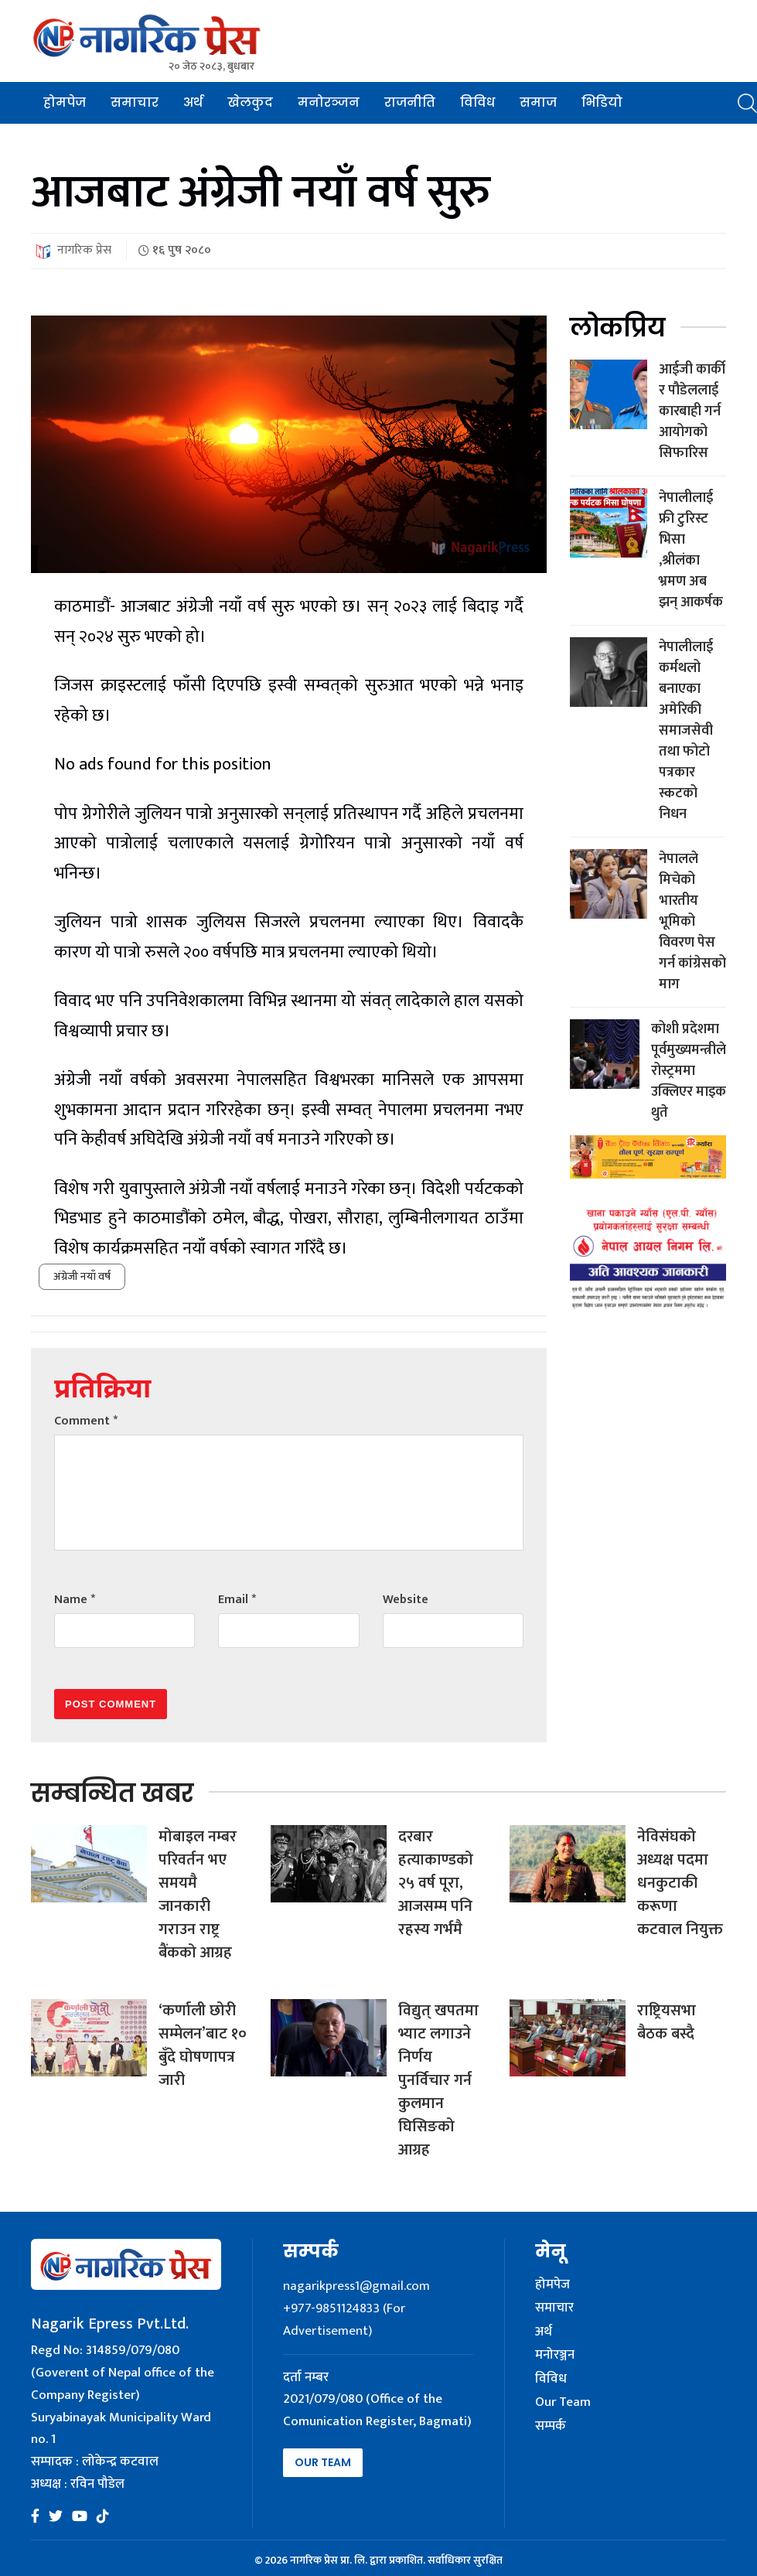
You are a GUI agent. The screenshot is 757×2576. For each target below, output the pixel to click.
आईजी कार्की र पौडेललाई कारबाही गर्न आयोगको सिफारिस (692, 411)
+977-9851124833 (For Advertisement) (344, 2320)
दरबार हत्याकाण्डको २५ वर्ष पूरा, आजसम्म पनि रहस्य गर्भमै (435, 1883)
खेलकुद (250, 102)
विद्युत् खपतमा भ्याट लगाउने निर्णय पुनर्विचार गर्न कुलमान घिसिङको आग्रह (438, 2080)
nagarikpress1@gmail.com (356, 2286)
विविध (477, 102)
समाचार (135, 102)
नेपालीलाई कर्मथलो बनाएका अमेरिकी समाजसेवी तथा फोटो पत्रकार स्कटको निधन (686, 731)
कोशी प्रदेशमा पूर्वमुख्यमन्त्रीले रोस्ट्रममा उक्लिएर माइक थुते (688, 1071)
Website (405, 1599)
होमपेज (64, 102)
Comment (86, 1421)
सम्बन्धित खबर (112, 1793)
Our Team (323, 2462)
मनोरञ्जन (329, 102)
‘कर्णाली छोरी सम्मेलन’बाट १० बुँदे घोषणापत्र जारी (203, 2045)
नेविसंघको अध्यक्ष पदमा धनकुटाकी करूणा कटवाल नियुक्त (680, 1883)
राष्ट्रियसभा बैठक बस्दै (666, 2022)
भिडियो (601, 102)
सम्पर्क (550, 2427)
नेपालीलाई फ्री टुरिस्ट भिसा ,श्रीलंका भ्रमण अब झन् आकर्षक (691, 550)
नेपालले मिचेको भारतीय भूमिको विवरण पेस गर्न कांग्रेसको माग (692, 922)
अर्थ (193, 102)
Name (74, 1599)
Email (237, 1599)
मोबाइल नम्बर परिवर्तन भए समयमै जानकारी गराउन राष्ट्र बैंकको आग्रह (198, 1895)
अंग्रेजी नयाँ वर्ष (82, 1276)
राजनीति (409, 102)
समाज (538, 102)
